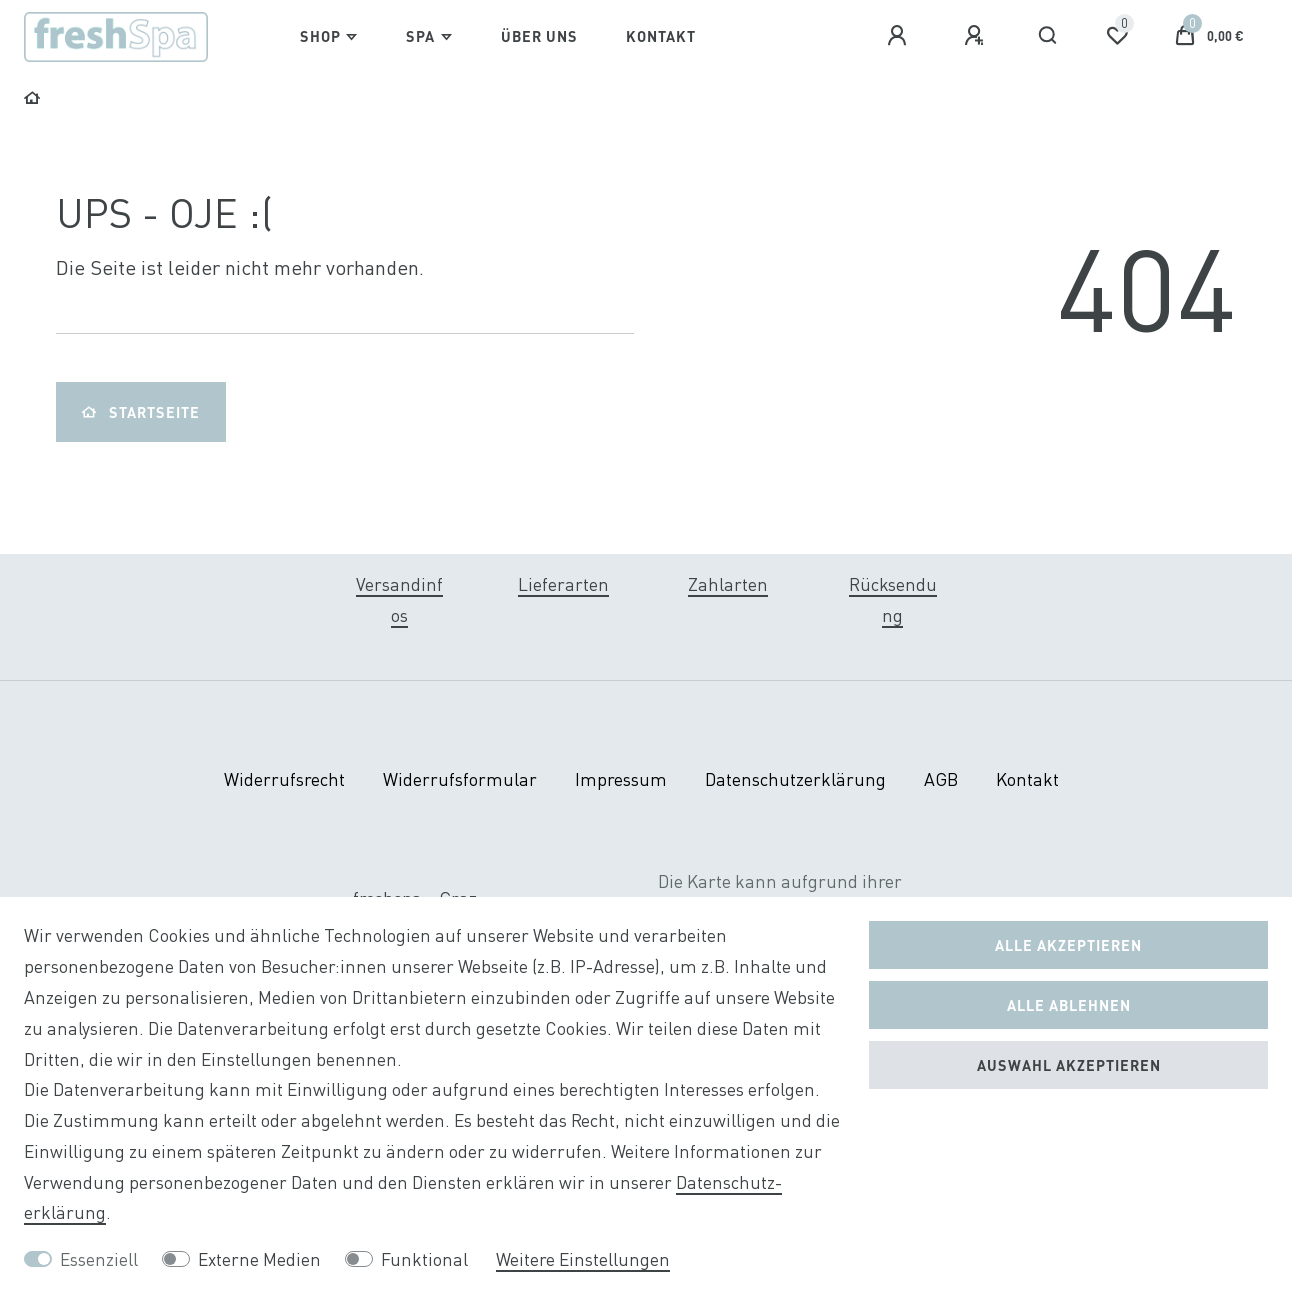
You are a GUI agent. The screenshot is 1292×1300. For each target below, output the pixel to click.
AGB (941, 779)
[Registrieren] (977, 36)
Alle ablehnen (1069, 1005)
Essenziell (99, 1259)
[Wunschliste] (1117, 36)
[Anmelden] (900, 36)
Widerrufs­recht (284, 779)
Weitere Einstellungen (583, 1259)
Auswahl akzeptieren (1069, 1065)
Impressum (621, 779)
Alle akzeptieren (1068, 945)
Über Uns (539, 36)
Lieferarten (563, 584)
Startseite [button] (141, 412)
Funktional (424, 1259)
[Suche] (1048, 36)
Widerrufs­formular (460, 779)
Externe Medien (259, 1259)
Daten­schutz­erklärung (795, 779)
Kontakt (661, 36)
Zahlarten (728, 584)
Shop (320, 36)
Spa (420, 36)
